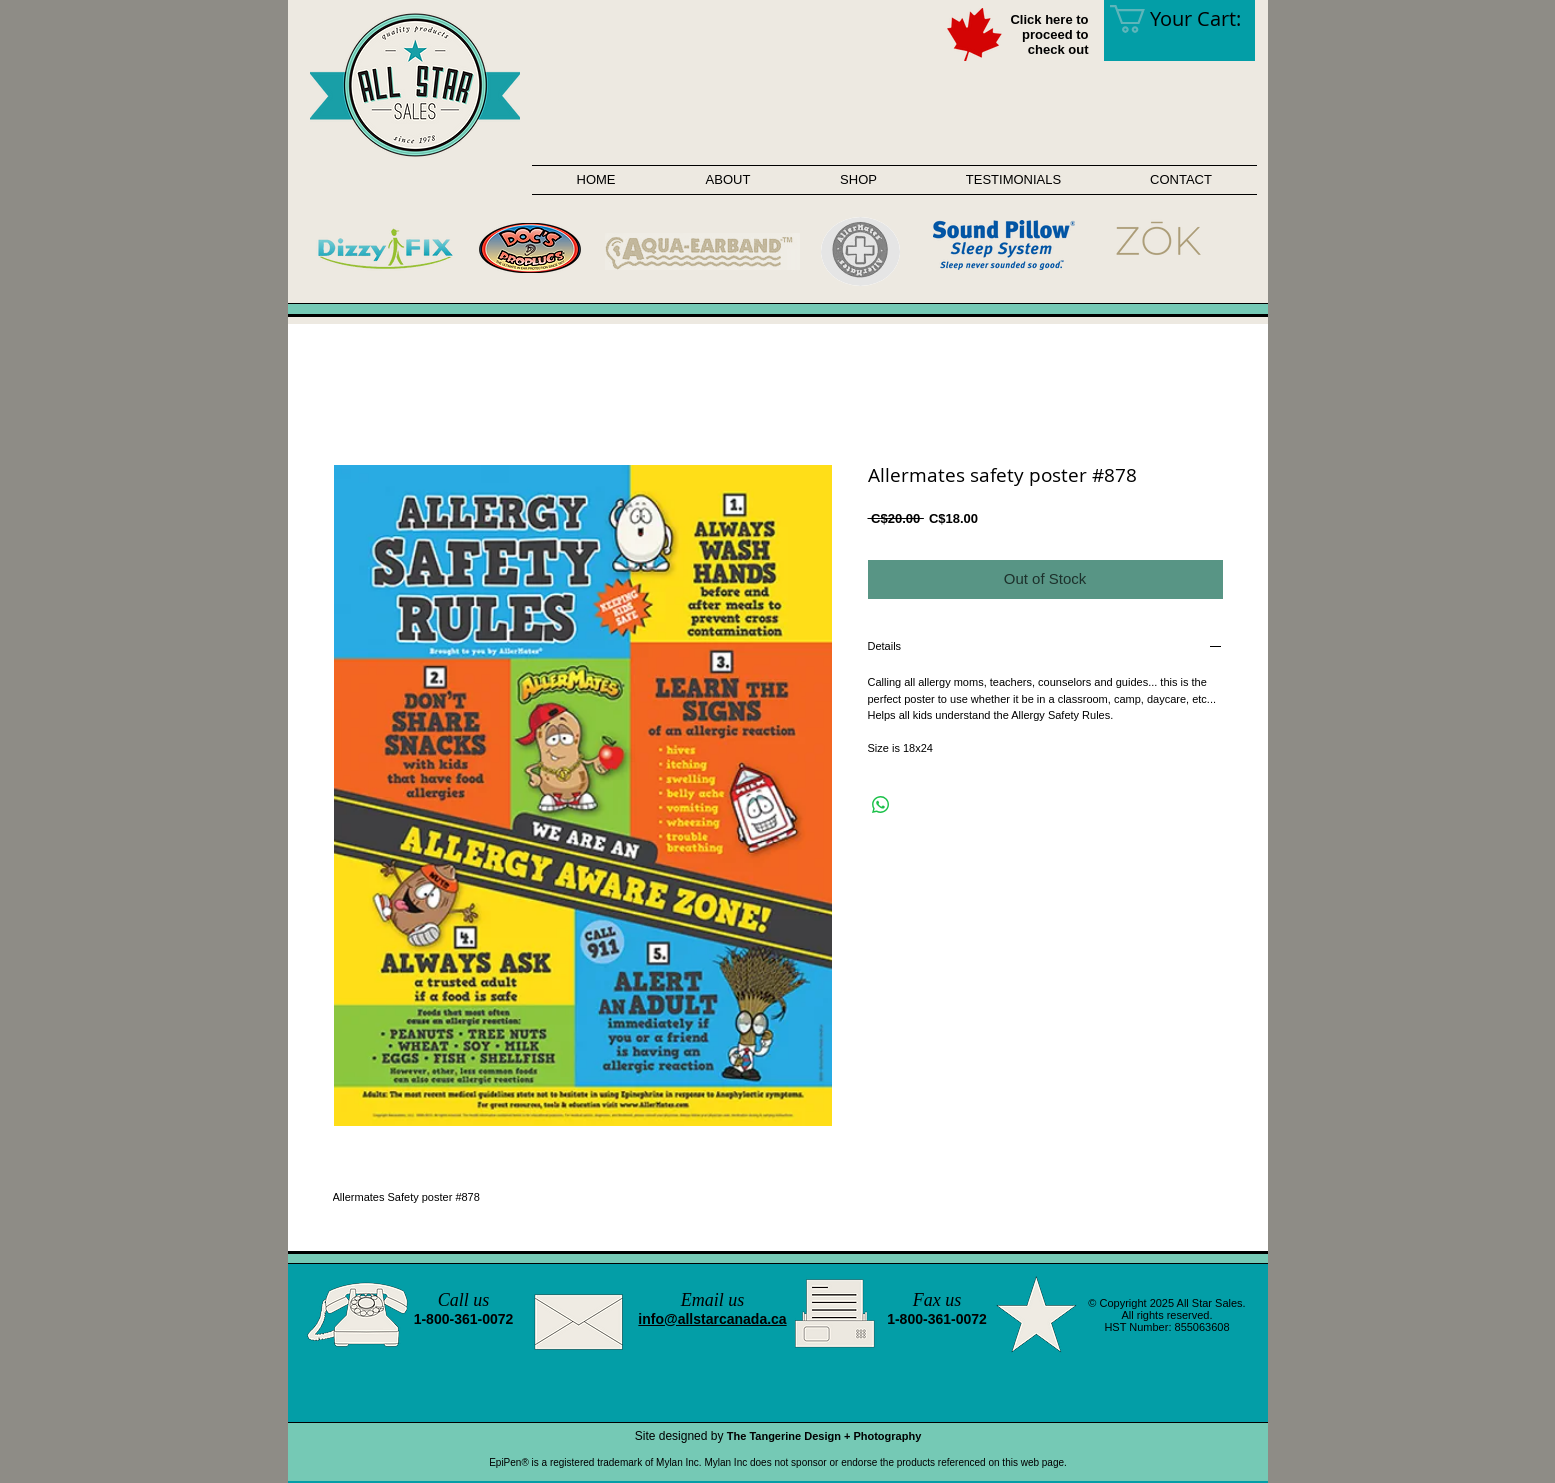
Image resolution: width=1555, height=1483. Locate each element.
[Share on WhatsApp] (881, 805)
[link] (1189, 19)
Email (702, 1300)
